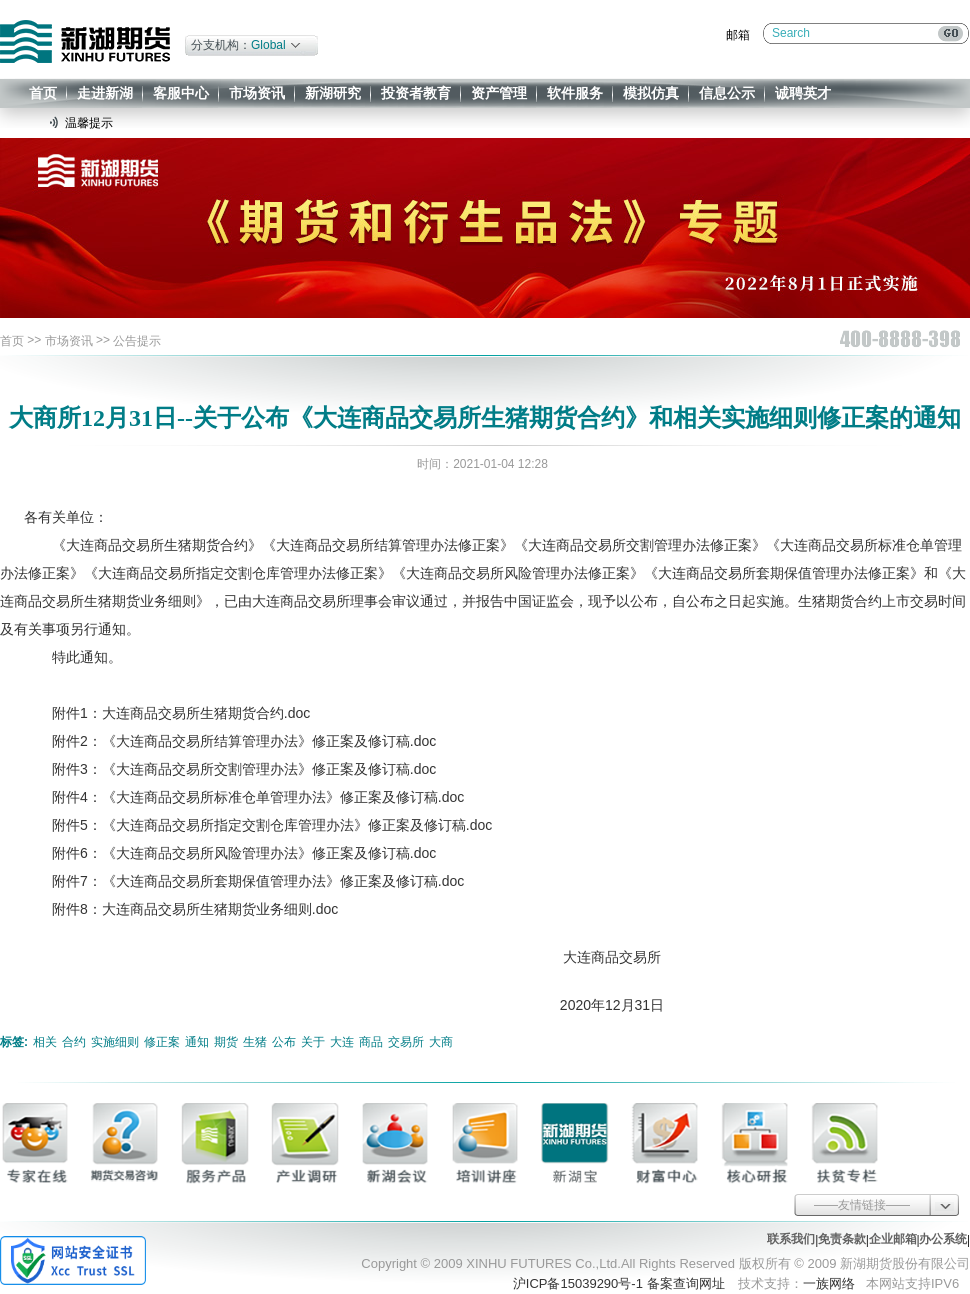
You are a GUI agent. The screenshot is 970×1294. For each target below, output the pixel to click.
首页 (43, 93)
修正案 (162, 1042)
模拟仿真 (651, 93)
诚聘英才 (803, 93)
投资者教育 (416, 93)
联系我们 (791, 1239)
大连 (342, 1042)
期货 (226, 1042)
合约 (74, 1042)
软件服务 (575, 93)
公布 (284, 1042)
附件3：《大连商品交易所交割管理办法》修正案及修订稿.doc (230, 769)
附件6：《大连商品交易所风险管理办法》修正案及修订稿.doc (230, 853)
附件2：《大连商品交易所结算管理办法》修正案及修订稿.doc (230, 741)
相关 (45, 1042)
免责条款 (842, 1239)
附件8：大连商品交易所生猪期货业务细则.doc (181, 909)
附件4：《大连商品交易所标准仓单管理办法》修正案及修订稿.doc (244, 797)
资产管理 (499, 93)
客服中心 (181, 93)
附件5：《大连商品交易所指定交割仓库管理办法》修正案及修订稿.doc (258, 825)
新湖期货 (85, 41)
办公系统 (943, 1239)
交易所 (406, 1042)
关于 (313, 1042)
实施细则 (115, 1042)
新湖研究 (333, 93)
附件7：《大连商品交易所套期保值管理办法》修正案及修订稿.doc (244, 881)
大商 (441, 1042)
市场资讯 (257, 93)
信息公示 (727, 93)
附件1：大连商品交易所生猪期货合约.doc (167, 713)
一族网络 (829, 1283)
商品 (371, 1042)
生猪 (255, 1042)
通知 (197, 1042)
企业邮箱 (893, 1239)
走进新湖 (105, 93)
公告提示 (137, 341)
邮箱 (738, 35)
